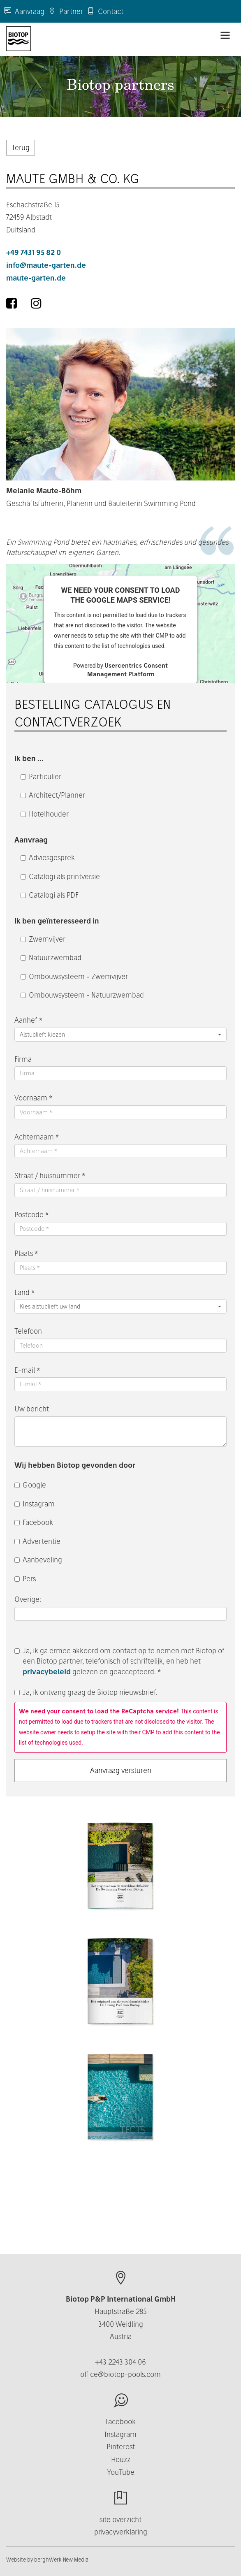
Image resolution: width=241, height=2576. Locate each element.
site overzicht (120, 2519)
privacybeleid (47, 1671)
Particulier (41, 776)
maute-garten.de (36, 278)
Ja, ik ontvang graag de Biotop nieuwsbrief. (86, 1692)
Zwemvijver (43, 939)
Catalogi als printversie (60, 876)
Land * (24, 1292)
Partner (66, 11)
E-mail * (27, 1370)
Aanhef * (28, 1020)
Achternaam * (36, 1137)
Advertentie (37, 1541)
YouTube (120, 2472)
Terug (21, 147)
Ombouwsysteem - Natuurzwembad (82, 995)
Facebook (33, 1522)
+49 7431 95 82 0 (33, 252)
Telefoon (28, 1331)
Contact (105, 11)
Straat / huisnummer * (49, 1175)
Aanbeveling (38, 1559)
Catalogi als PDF (50, 895)
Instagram (34, 1503)
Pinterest (121, 2446)
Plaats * (26, 1253)
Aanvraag (24, 11)
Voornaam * (33, 1097)
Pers (25, 1578)
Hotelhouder (45, 814)
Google (30, 1485)
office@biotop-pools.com (120, 2374)
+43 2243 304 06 (120, 2362)
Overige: (28, 1599)
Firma (23, 1059)
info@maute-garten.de (46, 265)
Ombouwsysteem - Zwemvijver (74, 976)
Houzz (120, 2459)
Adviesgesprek (48, 857)
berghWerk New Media (61, 2559)
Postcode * (31, 1214)
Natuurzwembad (51, 957)
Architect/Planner (53, 795)
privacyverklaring (120, 2531)
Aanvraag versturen (120, 1770)
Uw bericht (31, 1408)
